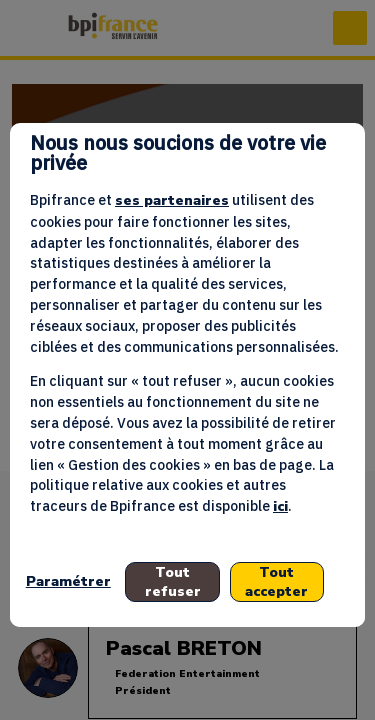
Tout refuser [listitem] (173, 582)
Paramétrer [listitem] (68, 581)
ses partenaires (172, 200)
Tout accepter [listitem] (276, 582)
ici (280, 506)
